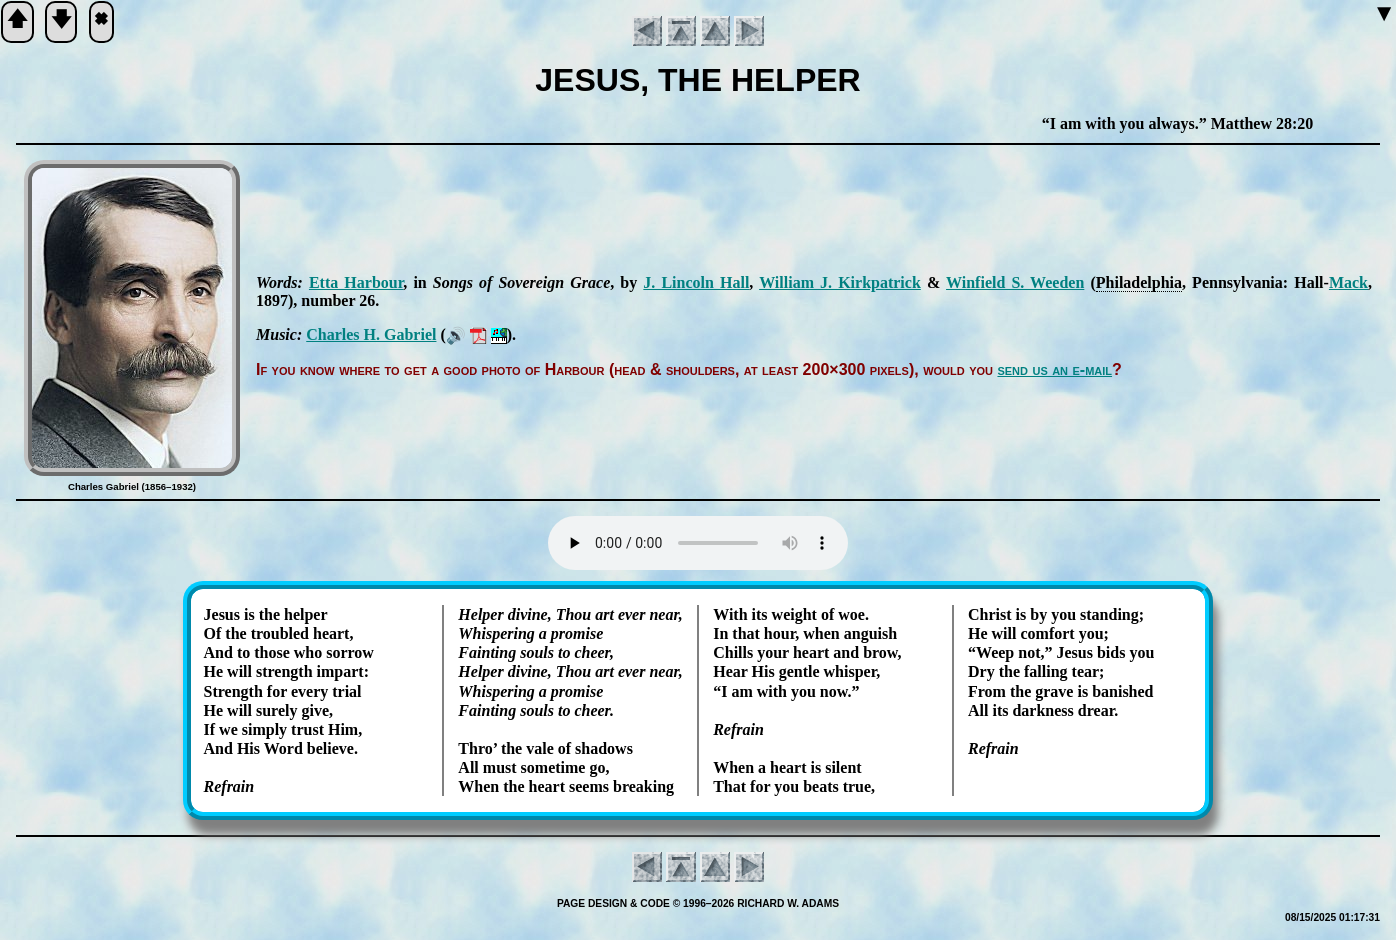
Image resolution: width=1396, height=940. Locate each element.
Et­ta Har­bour (356, 282)
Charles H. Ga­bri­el (371, 334)
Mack (1348, 282)
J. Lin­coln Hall (696, 282)
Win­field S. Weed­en (1015, 282)
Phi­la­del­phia (1139, 282)
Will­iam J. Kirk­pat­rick (840, 282)
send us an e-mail (1054, 369)
